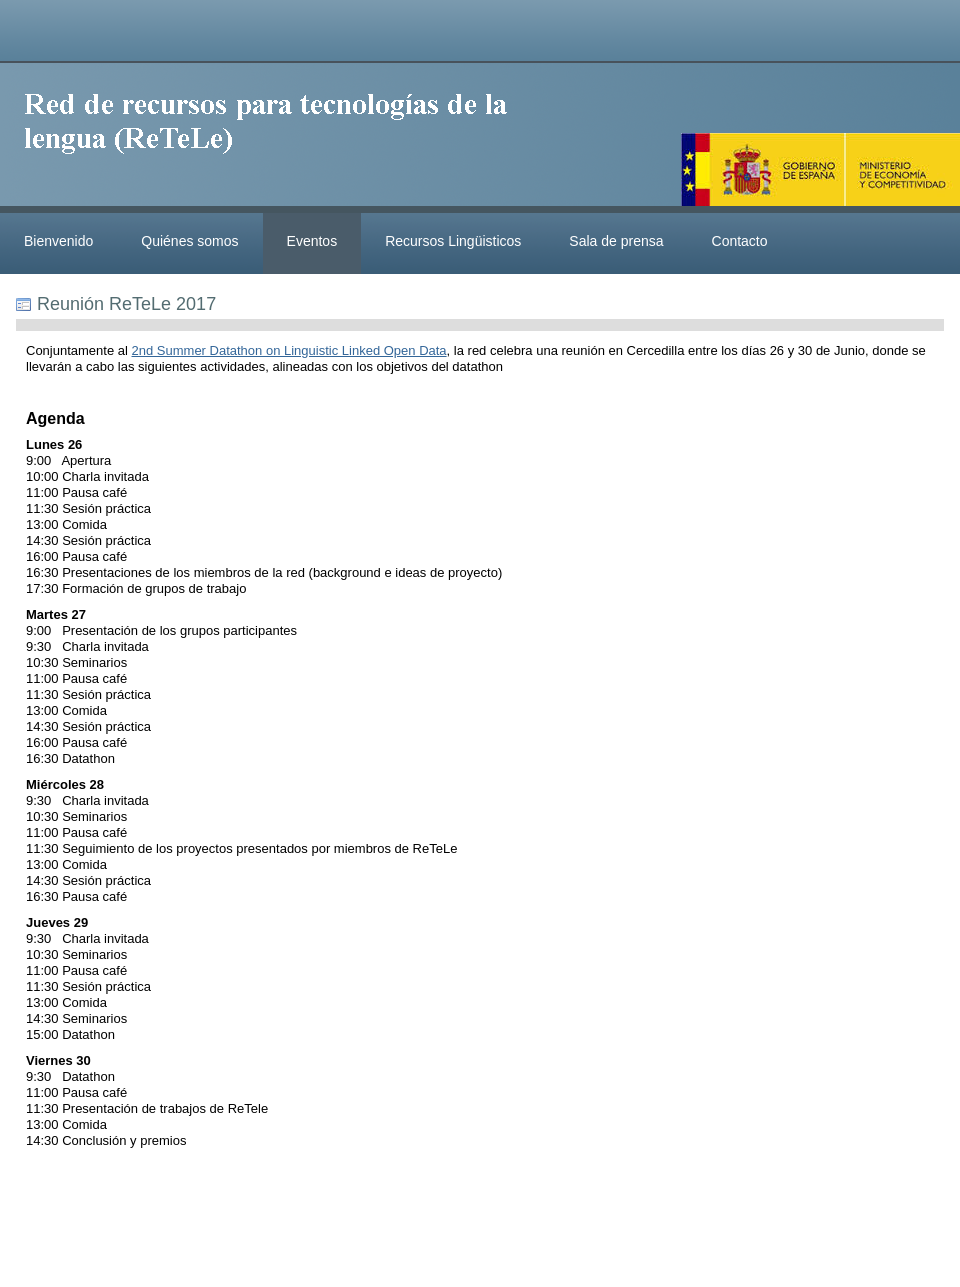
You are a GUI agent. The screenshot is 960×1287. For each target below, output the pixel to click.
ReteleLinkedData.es (275, 138)
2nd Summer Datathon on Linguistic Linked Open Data (289, 350)
